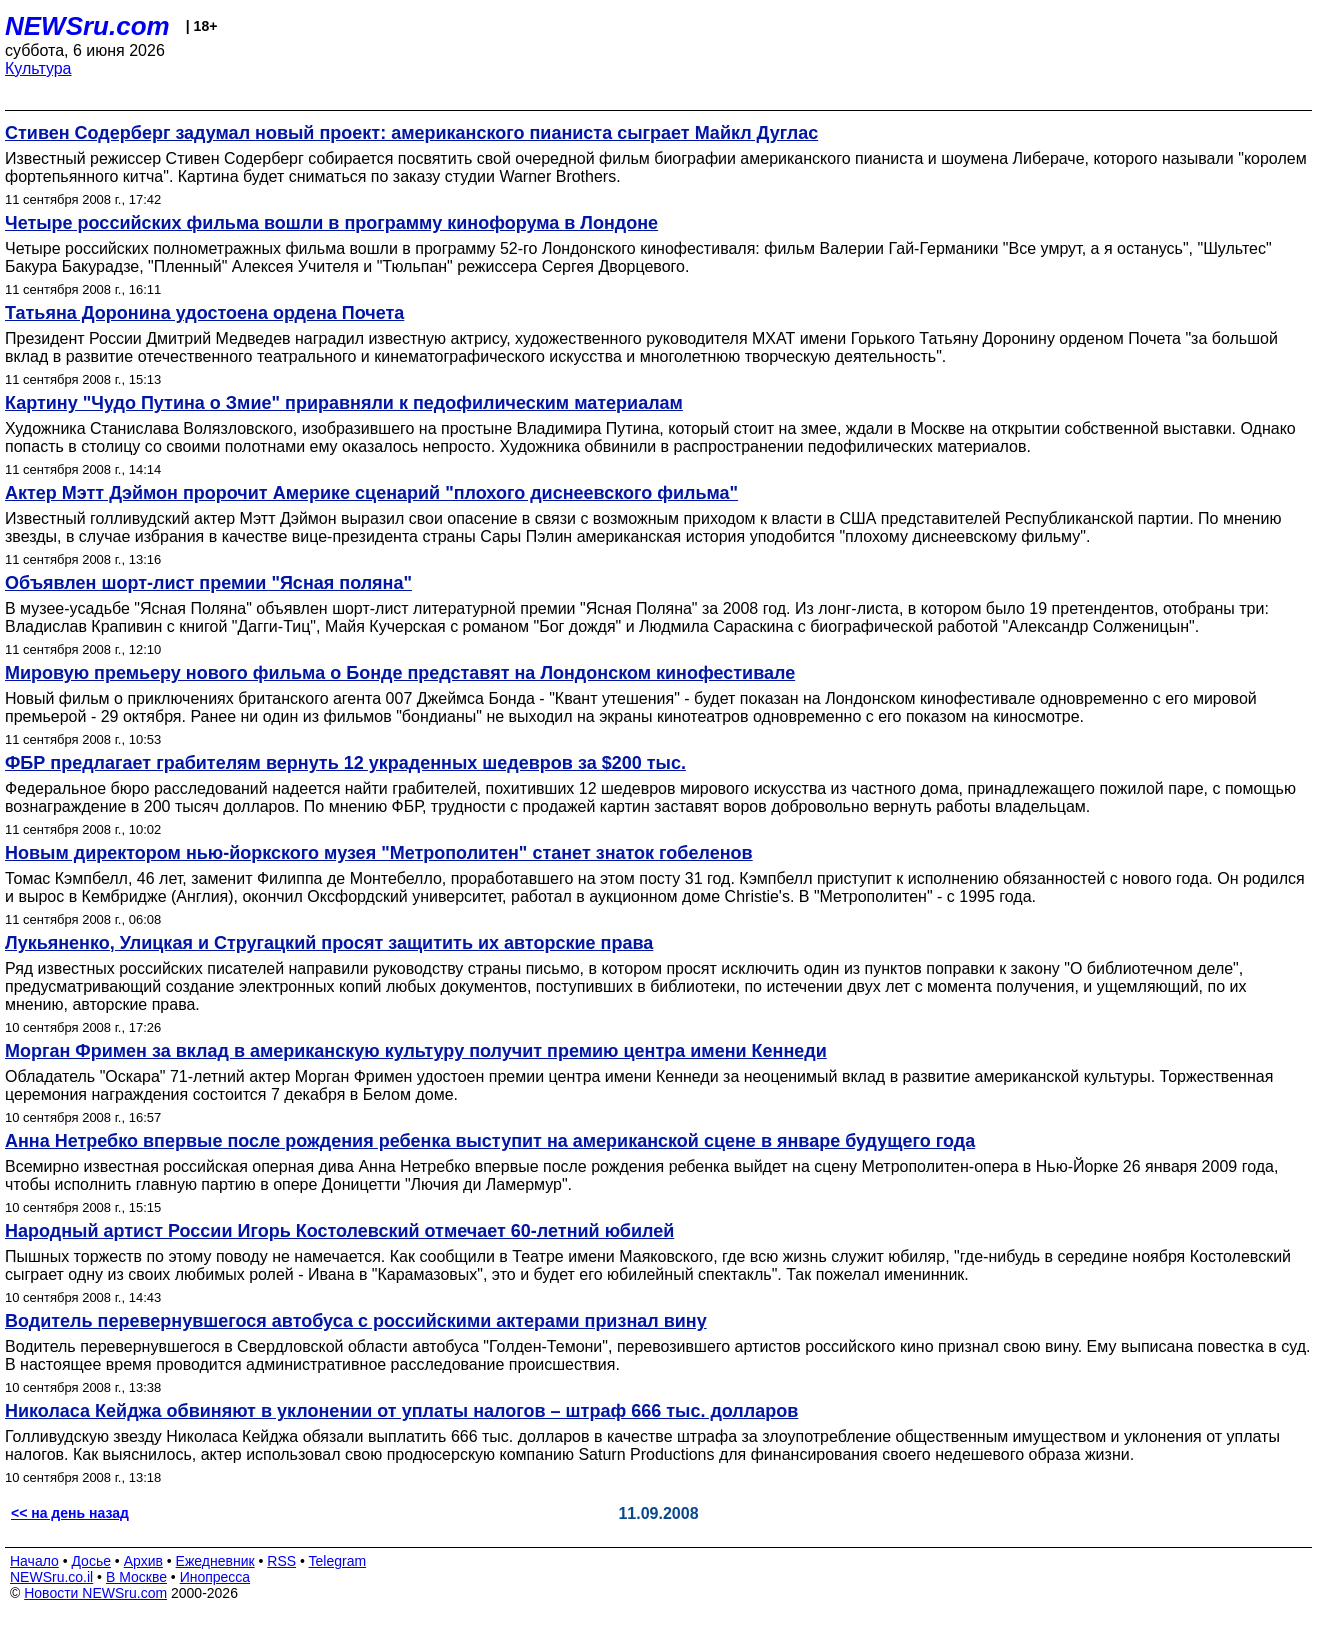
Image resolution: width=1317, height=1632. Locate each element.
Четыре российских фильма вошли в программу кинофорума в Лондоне (331, 223)
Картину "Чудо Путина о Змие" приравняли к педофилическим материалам (344, 403)
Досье (91, 1561)
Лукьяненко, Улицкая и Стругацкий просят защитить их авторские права (329, 943)
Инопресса (215, 1577)
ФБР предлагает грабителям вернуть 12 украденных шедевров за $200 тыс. (345, 763)
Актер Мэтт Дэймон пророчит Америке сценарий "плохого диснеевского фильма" (371, 493)
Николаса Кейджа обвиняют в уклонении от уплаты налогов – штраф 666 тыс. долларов (401, 1411)
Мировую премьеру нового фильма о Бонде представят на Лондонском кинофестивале (400, 673)
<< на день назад (70, 1513)
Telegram (338, 1561)
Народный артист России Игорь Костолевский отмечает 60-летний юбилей (339, 1231)
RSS (281, 1561)
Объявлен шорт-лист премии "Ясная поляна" (208, 583)
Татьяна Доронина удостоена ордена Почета (204, 313)
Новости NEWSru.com (95, 1593)
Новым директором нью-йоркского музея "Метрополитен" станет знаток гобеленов (379, 853)
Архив (143, 1561)
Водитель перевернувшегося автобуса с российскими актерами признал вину (356, 1321)
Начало (34, 1561)
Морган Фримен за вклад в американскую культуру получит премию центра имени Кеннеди (416, 1051)
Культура (38, 68)
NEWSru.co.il (51, 1577)
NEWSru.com (87, 26)
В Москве (136, 1577)
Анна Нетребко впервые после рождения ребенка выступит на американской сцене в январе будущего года (490, 1141)
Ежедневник (215, 1561)
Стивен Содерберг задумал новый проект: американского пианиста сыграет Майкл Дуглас (411, 133)
